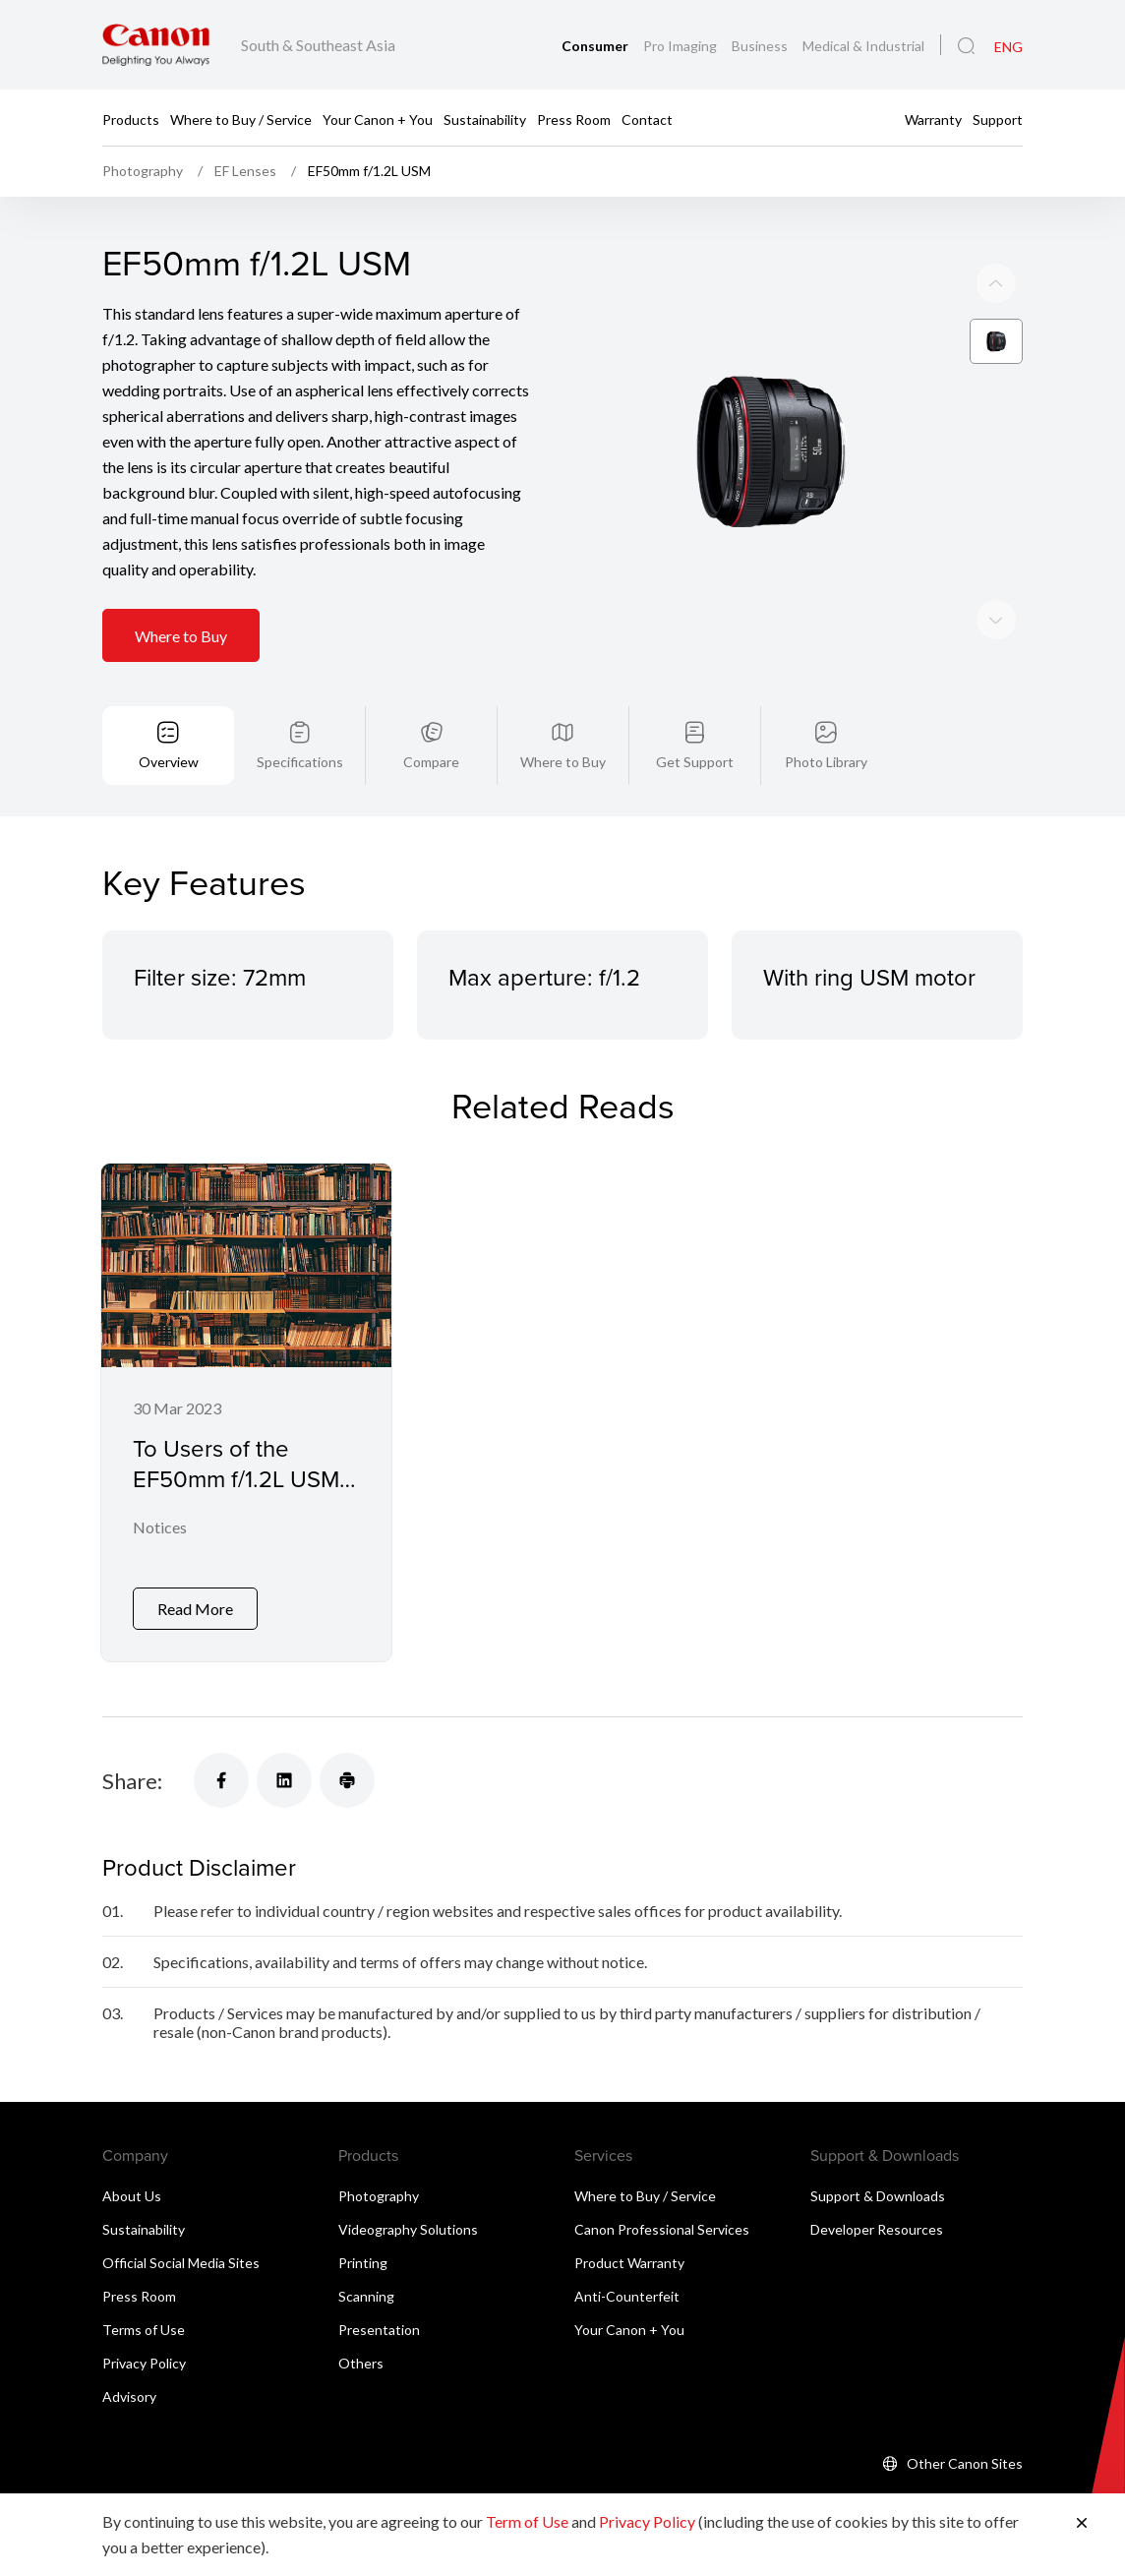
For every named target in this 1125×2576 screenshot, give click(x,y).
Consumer (596, 45)
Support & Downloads (877, 2195)
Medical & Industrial (863, 45)
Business (761, 45)
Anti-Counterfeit (627, 2296)
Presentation (379, 2329)
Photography (378, 2195)
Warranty (933, 118)
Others (361, 2363)
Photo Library (826, 761)
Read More (195, 1609)
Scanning (366, 2296)
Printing (362, 2262)
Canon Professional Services (661, 2229)
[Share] (221, 1781)
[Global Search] (966, 46)
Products (130, 118)
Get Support (695, 761)
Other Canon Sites (965, 2463)
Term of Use (527, 2521)
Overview (169, 761)
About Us (131, 2195)
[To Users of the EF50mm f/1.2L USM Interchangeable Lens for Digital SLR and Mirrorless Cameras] (246, 1413)
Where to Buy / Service (241, 118)
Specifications (300, 761)
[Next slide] (996, 283)
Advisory (129, 2396)
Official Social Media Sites (181, 2262)
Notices (160, 1528)
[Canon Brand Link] (155, 45)
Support (998, 118)
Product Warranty (629, 2262)
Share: (132, 1780)
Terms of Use (143, 2329)
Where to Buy (181, 636)
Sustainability (485, 118)
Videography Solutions (408, 2229)
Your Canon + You (378, 118)
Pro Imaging (681, 45)
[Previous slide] (996, 619)
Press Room (574, 118)
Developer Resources (876, 2229)
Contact (647, 118)
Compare (431, 761)
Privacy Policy (144, 2363)
